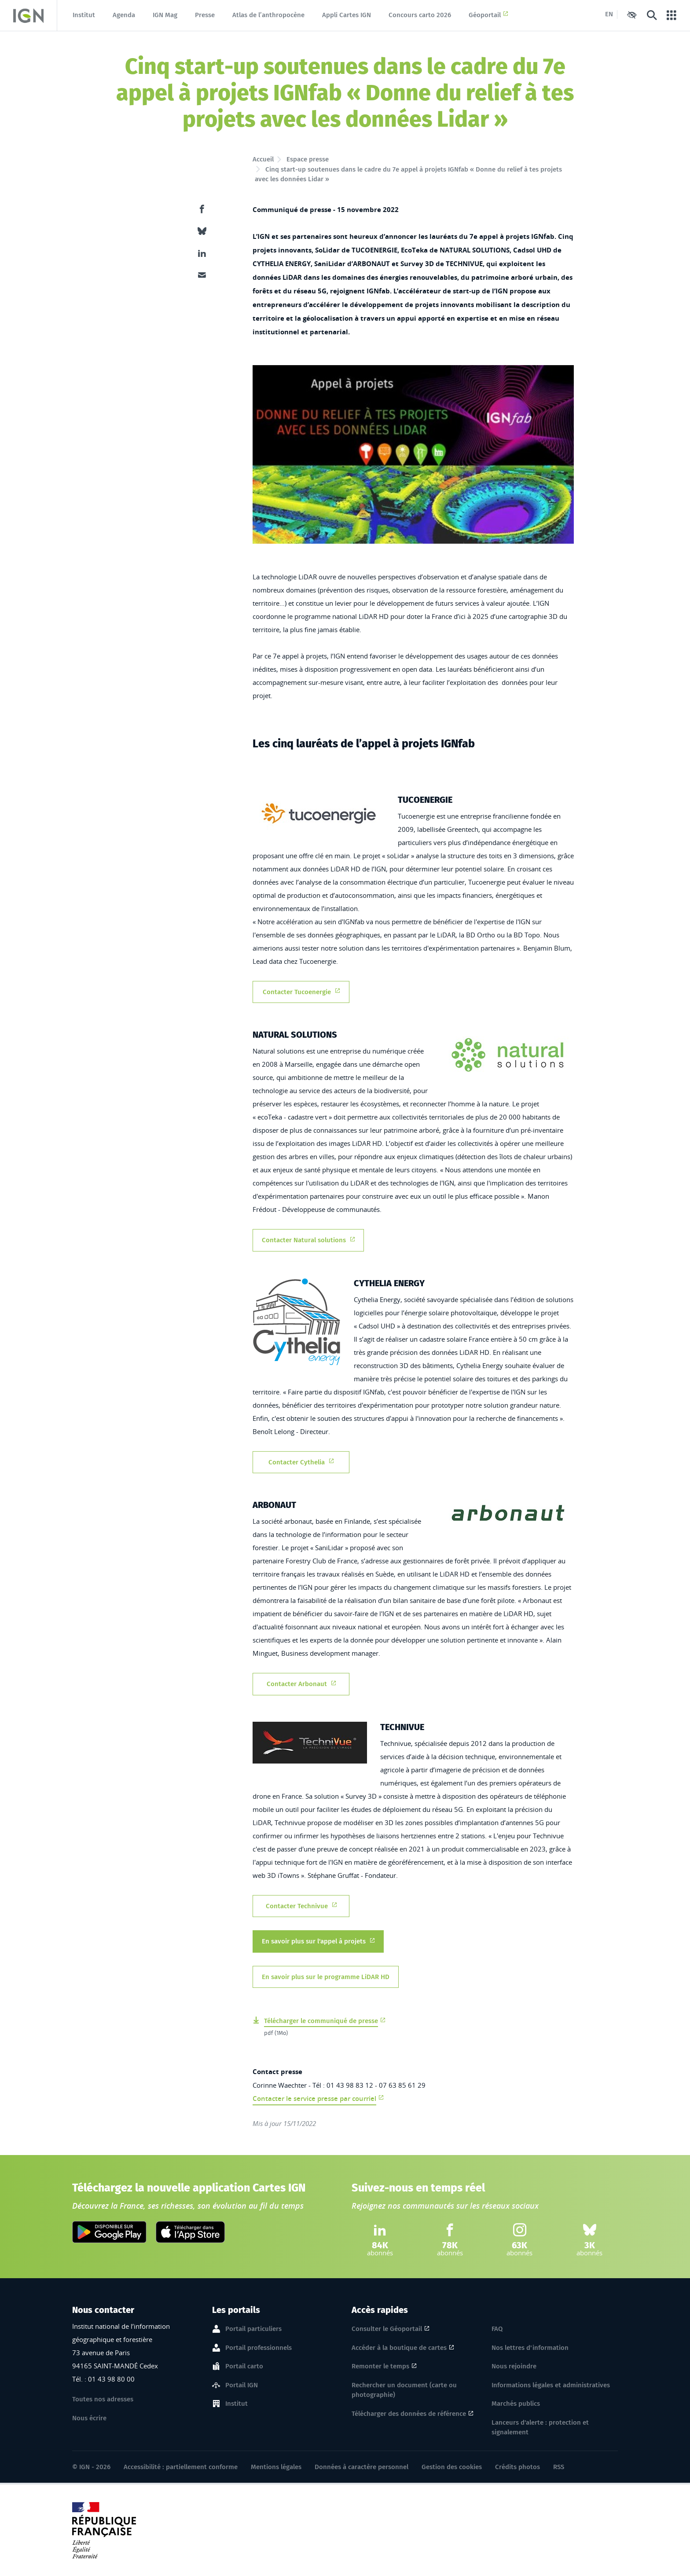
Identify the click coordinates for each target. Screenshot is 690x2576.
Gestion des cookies (452, 2467)
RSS (558, 2467)
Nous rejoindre (514, 2366)
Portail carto (244, 2366)
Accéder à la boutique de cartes (399, 2348)
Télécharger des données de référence (409, 2414)
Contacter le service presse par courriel (314, 2098)
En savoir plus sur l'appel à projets (318, 1940)
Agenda (124, 15)
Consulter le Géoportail (387, 2329)
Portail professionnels (258, 2348)
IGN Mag (165, 15)
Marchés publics (516, 2404)
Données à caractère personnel (361, 2467)
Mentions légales (276, 2467)
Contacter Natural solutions (308, 1239)
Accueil (263, 159)
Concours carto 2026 (420, 15)
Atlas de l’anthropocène (268, 15)
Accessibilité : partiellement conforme (181, 2467)
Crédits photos (517, 2467)
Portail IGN (241, 2385)
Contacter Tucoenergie (301, 991)
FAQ (497, 2329)
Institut (84, 15)
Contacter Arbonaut (301, 1683)
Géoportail (488, 15)
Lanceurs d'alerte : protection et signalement (540, 2428)
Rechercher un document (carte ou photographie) (404, 2390)
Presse (205, 15)
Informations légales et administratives (551, 2385)
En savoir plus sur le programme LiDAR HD (325, 1976)
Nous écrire (89, 2418)
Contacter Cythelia (301, 1461)
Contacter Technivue (301, 1905)
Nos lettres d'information (530, 2348)
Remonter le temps (380, 2366)
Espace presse (307, 159)
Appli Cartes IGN (346, 15)
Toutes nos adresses (102, 2399)
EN (609, 14)
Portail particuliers (253, 2329)
